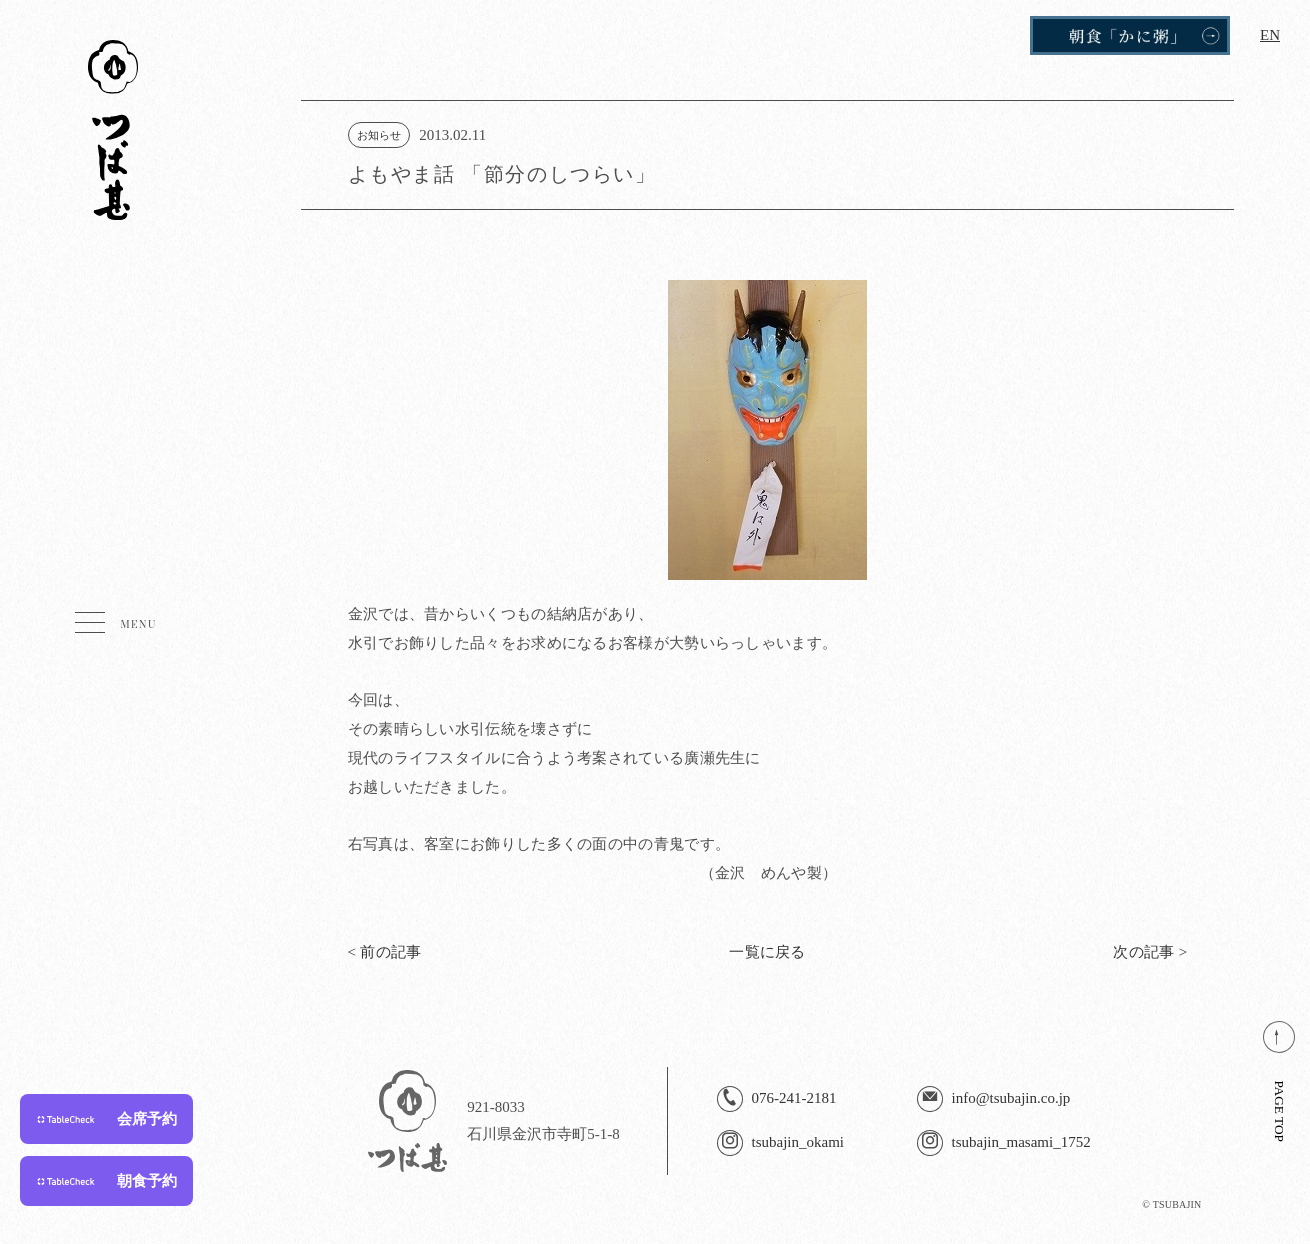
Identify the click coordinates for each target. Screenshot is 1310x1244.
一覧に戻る (767, 952)
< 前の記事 (385, 952)
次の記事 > (1150, 952)
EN (1270, 35)
